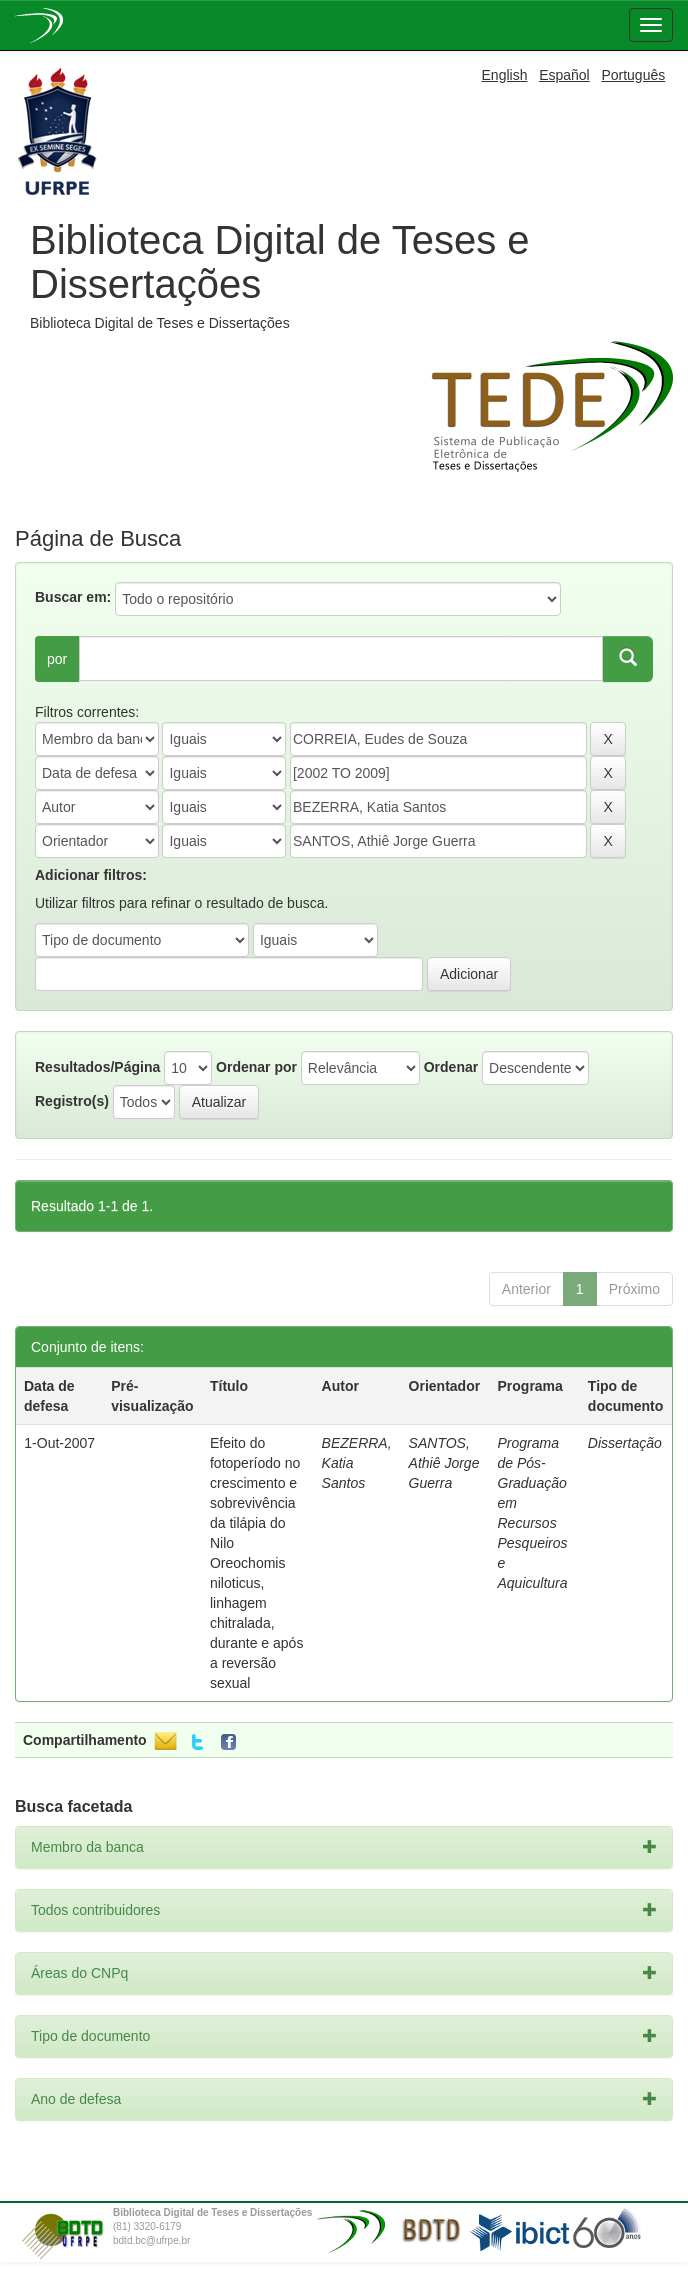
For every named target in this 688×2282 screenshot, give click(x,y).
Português (633, 75)
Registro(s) (72, 1101)
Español (564, 75)
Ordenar (451, 1067)
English (505, 75)
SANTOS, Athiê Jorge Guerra (444, 1463)
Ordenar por (256, 1067)
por (57, 659)
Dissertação (625, 1443)
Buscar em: (73, 597)
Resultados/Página (97, 1067)
